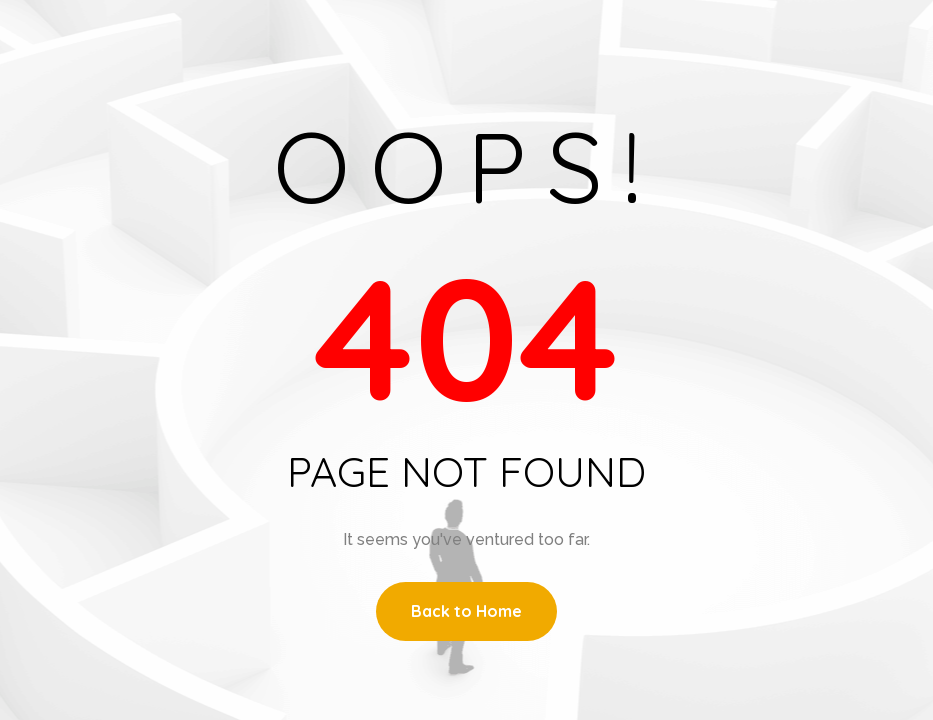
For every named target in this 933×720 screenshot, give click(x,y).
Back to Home (466, 611)
